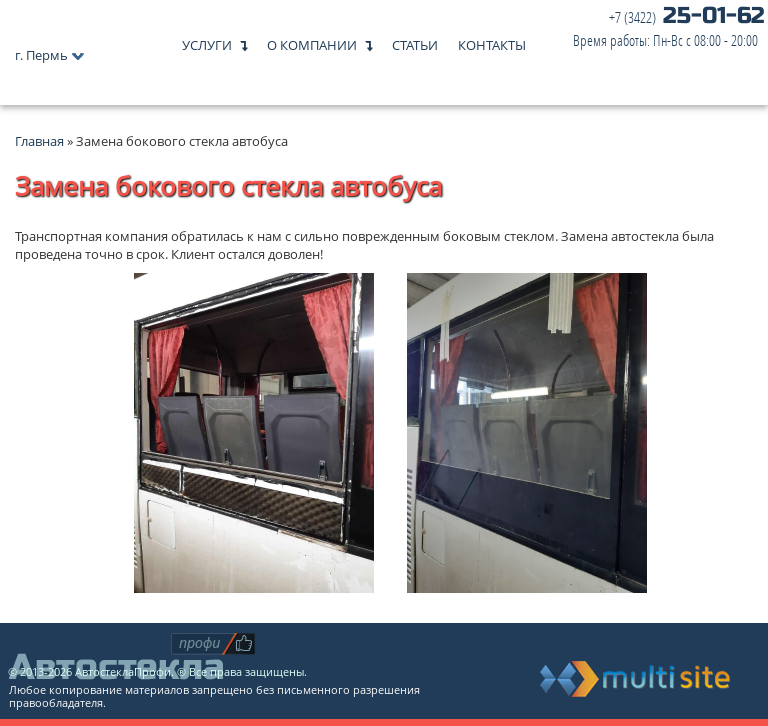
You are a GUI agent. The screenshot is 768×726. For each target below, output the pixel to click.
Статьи (415, 40)
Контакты (492, 40)
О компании (312, 40)
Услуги (207, 40)
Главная (39, 141)
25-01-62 (669, 28)
